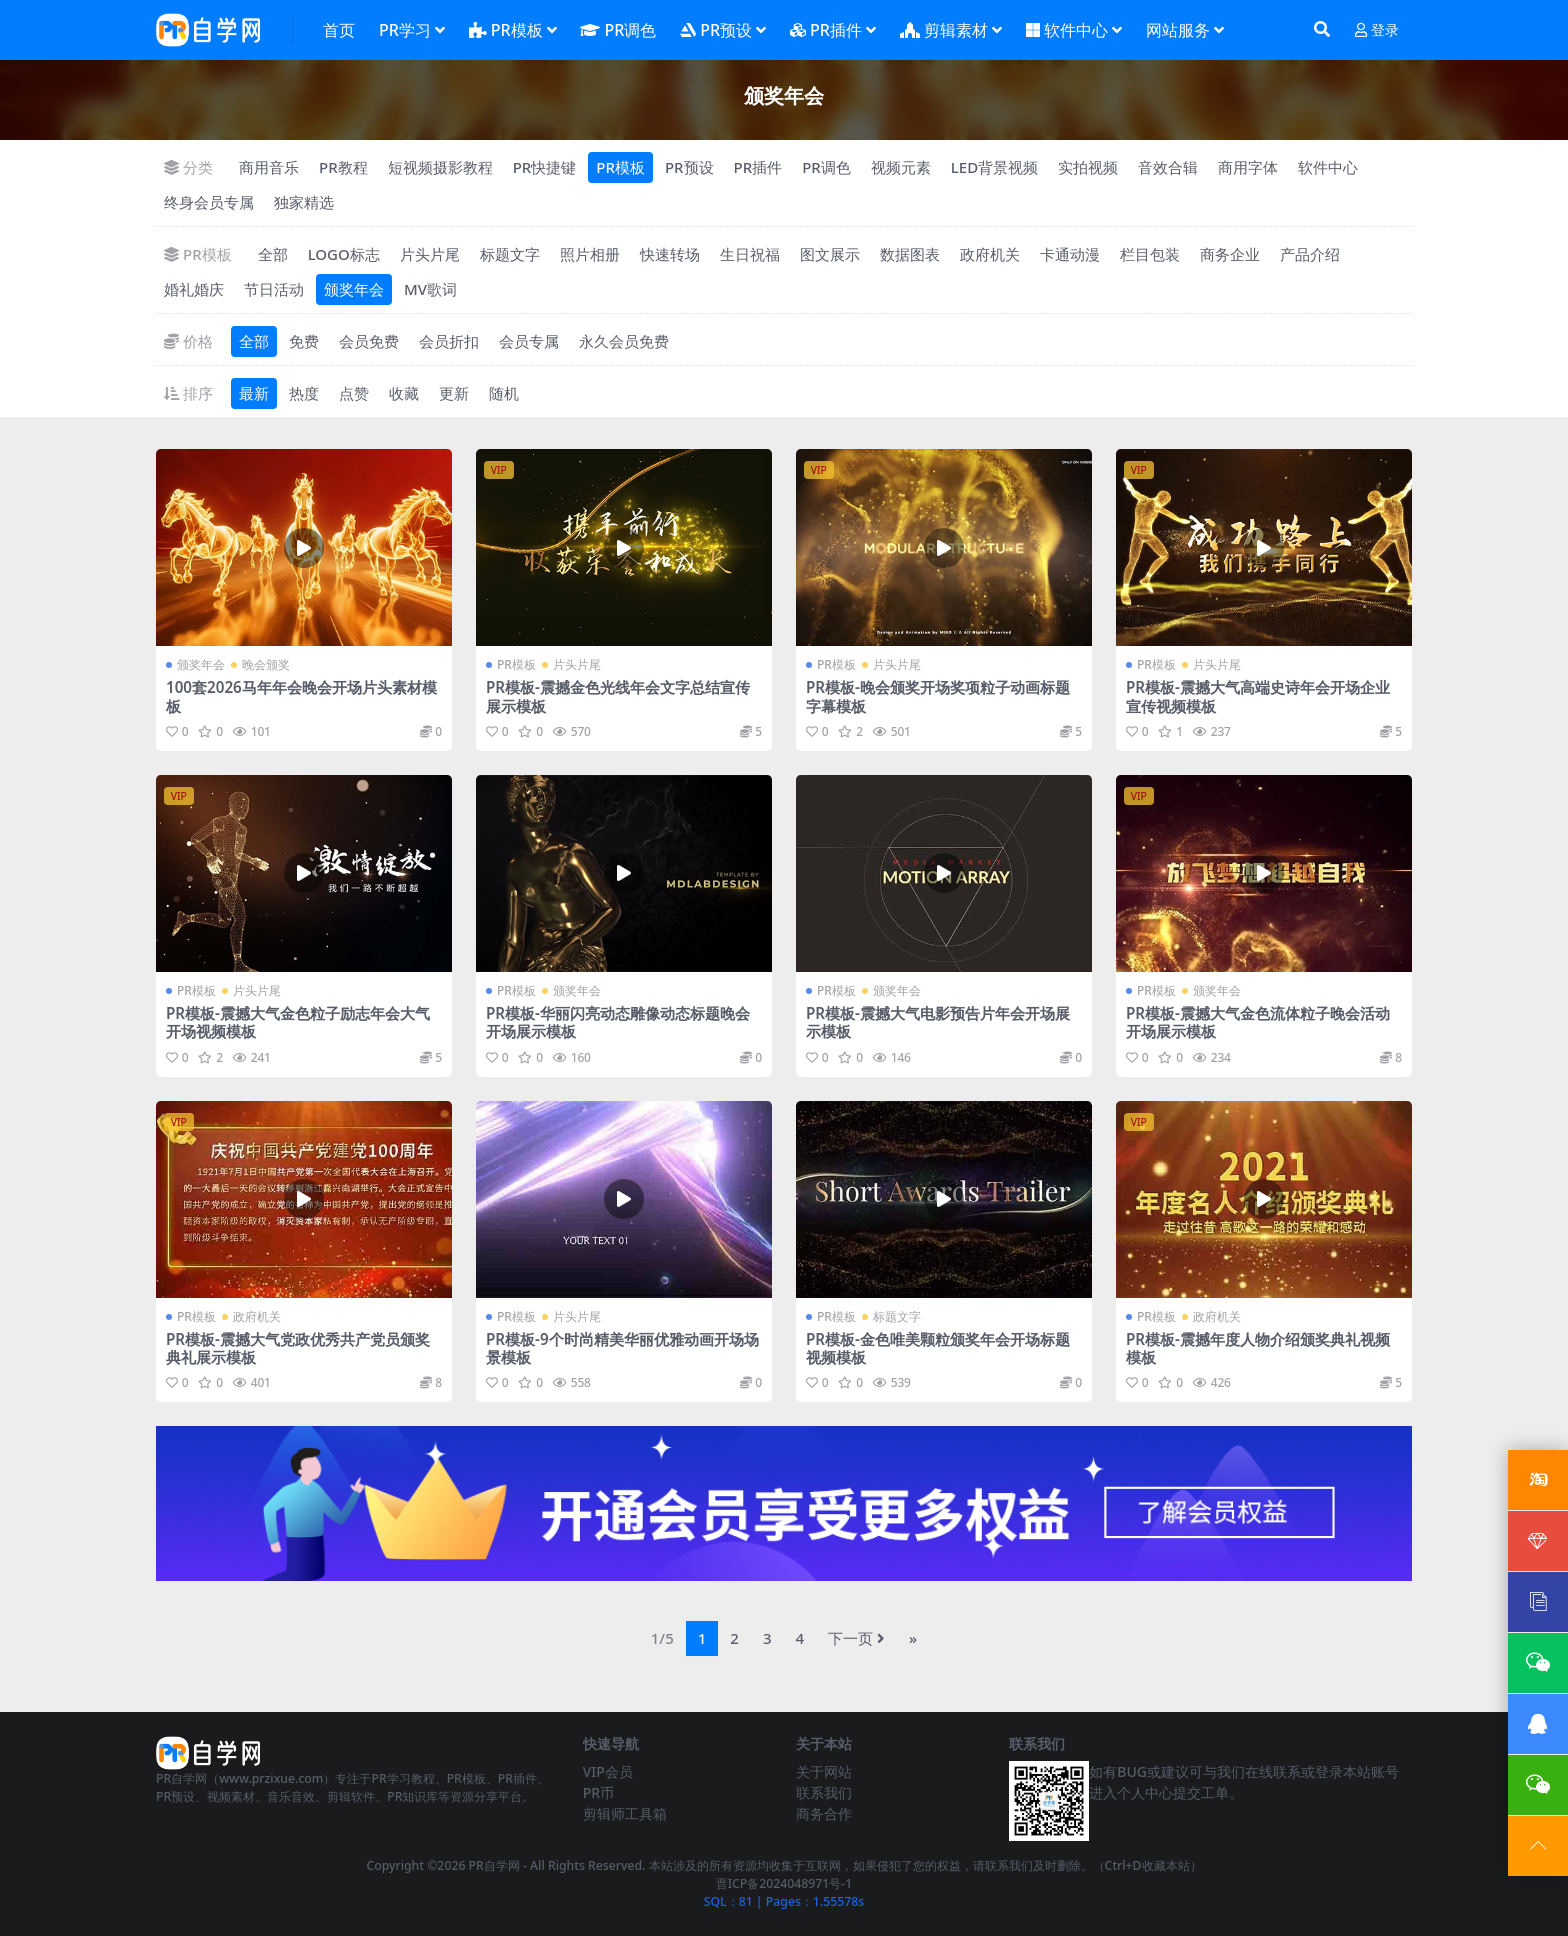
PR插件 (758, 167)
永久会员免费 (624, 341)
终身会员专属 (209, 202)
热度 (304, 393)
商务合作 (824, 1813)
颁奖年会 (354, 289)
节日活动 (274, 289)
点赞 (354, 393)
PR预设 (689, 167)
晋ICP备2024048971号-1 (784, 1883)
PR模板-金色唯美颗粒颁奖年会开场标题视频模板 (938, 1348)
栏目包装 (1150, 254)
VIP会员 (608, 1771)
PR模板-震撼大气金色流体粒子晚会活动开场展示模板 (1258, 1022)
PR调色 (826, 167)
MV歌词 (430, 289)
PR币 (598, 1792)
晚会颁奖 (266, 664)
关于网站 (824, 1771)
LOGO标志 (344, 254)
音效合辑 (1168, 167)
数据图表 (910, 254)
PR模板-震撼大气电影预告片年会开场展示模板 (938, 1022)
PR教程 (343, 167)
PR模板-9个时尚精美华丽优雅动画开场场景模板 (622, 1348)
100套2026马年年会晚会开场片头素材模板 (301, 696)
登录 (1377, 30)
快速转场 (670, 254)
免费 (304, 341)
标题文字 (510, 254)
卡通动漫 (1070, 254)
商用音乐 (269, 167)
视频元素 (901, 167)
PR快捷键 (545, 167)
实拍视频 (1088, 167)
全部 (273, 254)
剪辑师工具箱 (625, 1813)
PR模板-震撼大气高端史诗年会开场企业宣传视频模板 (1258, 696)
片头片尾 (430, 254)
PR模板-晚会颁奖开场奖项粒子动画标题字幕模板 (938, 696)
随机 (504, 393)
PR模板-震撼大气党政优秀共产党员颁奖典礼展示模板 (298, 1348)
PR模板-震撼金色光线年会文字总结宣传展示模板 (618, 696)
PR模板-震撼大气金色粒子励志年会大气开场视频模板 (298, 1022)
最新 (254, 393)
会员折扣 (449, 341)
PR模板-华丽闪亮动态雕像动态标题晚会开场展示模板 (618, 1022)
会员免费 (369, 341)
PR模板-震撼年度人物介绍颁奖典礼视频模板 (1258, 1348)
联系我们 (824, 1792)
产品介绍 (1310, 254)
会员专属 (529, 341)
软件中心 (1328, 167)
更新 (454, 393)
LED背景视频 (994, 167)
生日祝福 (750, 254)
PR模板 (620, 167)
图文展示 (830, 254)
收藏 (404, 393)
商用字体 (1248, 167)
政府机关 (990, 254)
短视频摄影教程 (440, 167)
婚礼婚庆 (194, 289)
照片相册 (590, 254)
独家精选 (304, 202)
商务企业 (1230, 254)
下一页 (856, 1638)
